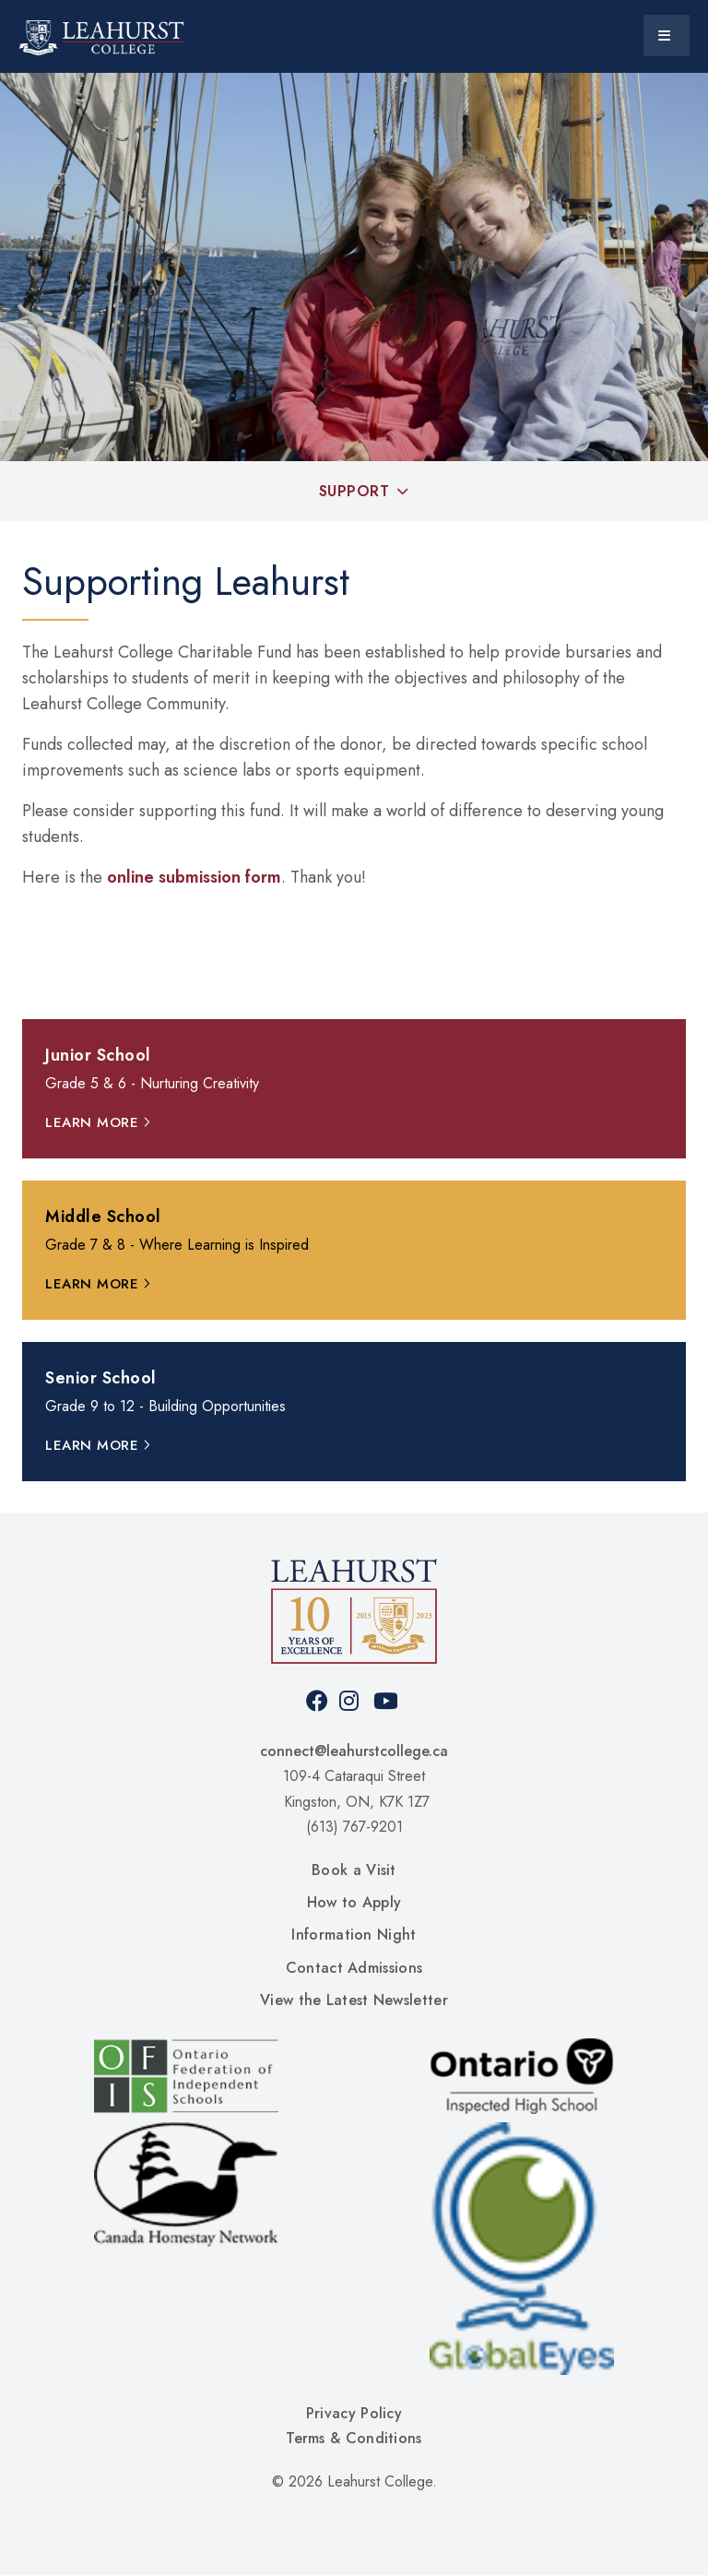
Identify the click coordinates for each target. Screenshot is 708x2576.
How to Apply (354, 1902)
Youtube (385, 1701)
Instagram (351, 1701)
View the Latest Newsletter (354, 2000)
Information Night (353, 1934)
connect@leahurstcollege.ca (354, 1751)
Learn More (91, 1122)
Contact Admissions (354, 1967)
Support (354, 491)
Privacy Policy (354, 2413)
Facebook (318, 1701)
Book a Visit (354, 1870)
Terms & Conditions (353, 2438)
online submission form (194, 877)
